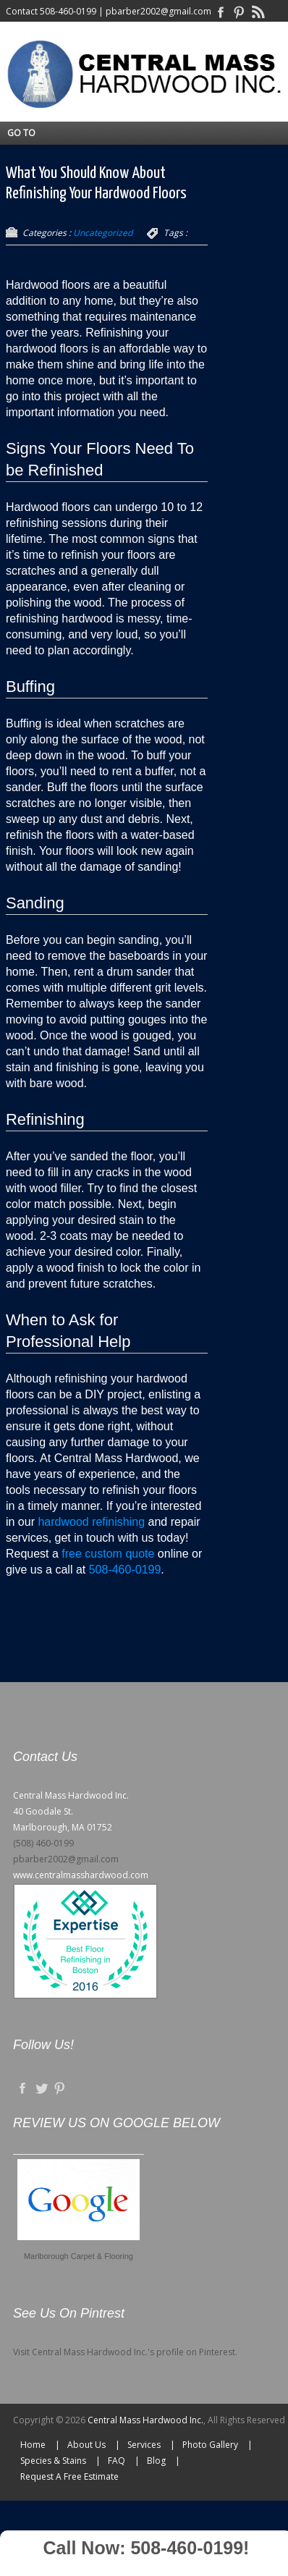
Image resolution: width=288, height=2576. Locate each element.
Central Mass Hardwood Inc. (145, 2420)
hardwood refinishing (91, 1522)
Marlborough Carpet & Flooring (78, 2256)
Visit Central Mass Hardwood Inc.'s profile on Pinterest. (125, 2352)
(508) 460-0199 (43, 1843)
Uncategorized (102, 233)
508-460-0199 (68, 11)
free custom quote (108, 1553)
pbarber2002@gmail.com (158, 11)
